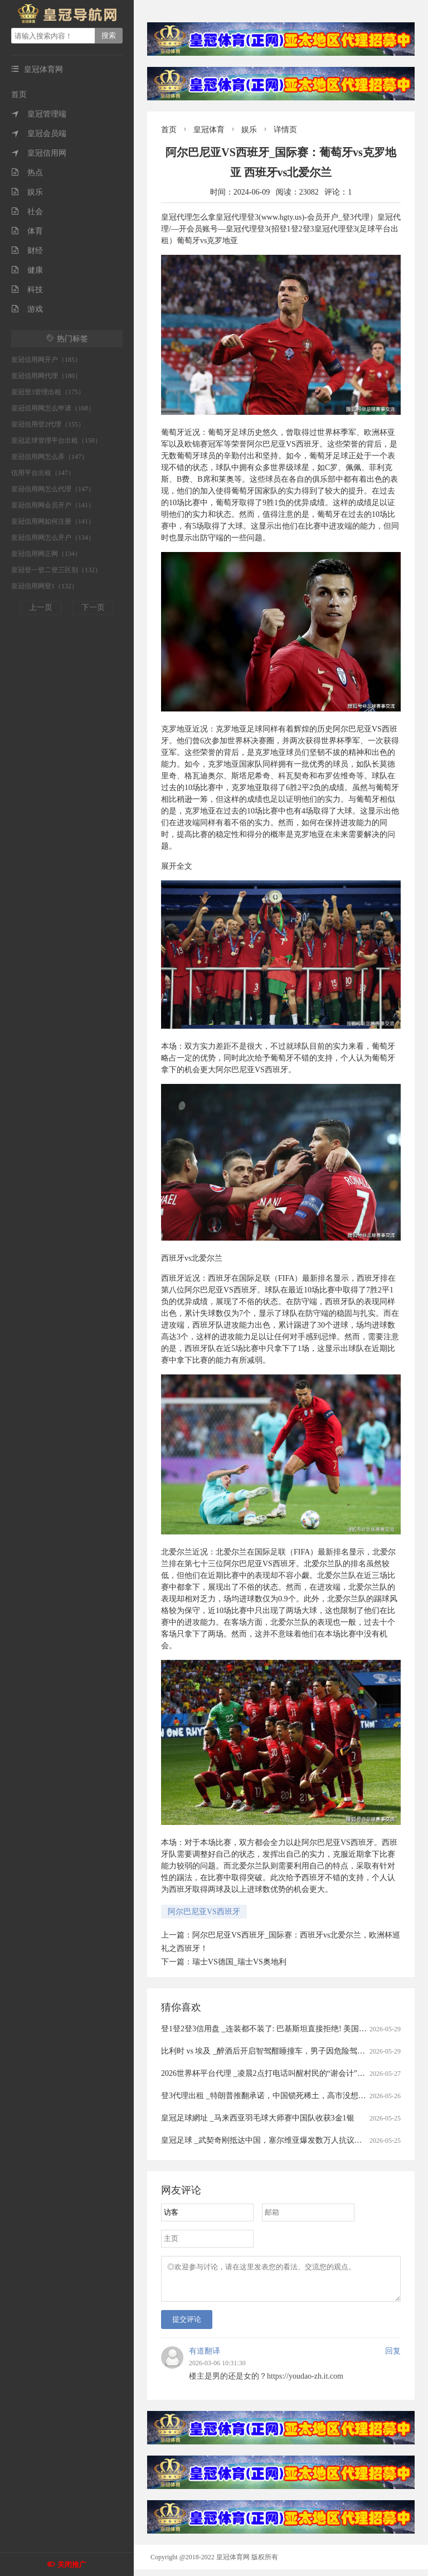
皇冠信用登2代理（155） (48, 424)
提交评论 (186, 2326)
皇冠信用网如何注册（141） (53, 521)
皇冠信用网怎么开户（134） (53, 537)
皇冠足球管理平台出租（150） (56, 440)
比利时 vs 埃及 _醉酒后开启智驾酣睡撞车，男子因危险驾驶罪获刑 (274, 2051)
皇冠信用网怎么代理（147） (53, 489)
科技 (27, 289)
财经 (27, 250)
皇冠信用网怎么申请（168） (53, 408)
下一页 (93, 607)
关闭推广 (71, 2564)
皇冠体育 (209, 129)
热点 (27, 172)
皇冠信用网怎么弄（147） (49, 457)
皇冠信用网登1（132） (44, 586)
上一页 (40, 607)
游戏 (27, 309)
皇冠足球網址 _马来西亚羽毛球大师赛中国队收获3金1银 (257, 2118)
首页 (19, 94)
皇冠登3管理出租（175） (48, 392)
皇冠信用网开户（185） (46, 360)
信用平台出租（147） (43, 473)
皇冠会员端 (38, 133)
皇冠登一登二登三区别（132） (56, 570)
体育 (27, 231)
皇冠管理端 (38, 114)
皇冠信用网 (38, 153)
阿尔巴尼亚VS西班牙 (204, 1911)
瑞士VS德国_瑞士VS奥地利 (239, 1962)
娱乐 (27, 192)
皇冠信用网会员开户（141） (53, 505)
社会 (27, 211)
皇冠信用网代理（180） (46, 376)
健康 (27, 270)
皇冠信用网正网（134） (46, 554)
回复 (393, 2358)
